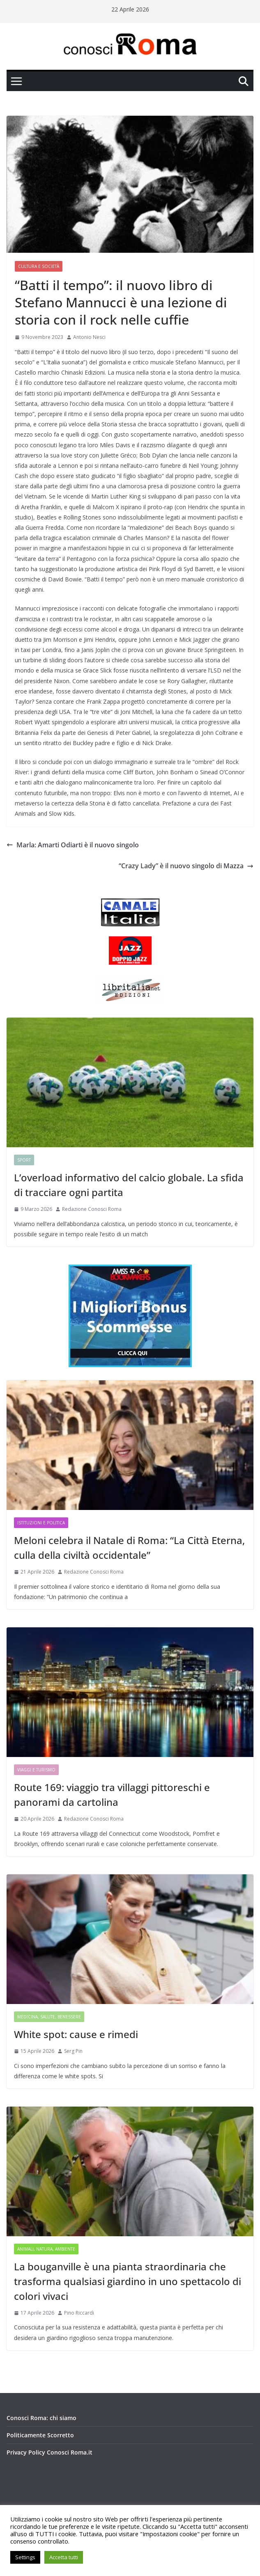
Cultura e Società (38, 266)
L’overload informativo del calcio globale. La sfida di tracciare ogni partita (129, 1185)
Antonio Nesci (89, 337)
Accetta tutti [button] (63, 2557)
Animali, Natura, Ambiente (46, 2249)
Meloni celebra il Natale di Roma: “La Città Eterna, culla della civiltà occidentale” (129, 1547)
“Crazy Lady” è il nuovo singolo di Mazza (186, 865)
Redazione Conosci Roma (92, 1209)
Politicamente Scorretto (40, 2435)
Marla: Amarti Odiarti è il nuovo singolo (73, 844)
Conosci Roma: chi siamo (41, 2418)
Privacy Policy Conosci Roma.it (49, 2452)
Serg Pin (73, 2051)
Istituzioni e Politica (41, 1523)
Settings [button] (25, 2557)
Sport (24, 1160)
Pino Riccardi (79, 2312)
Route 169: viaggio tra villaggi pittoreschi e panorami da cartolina (112, 1794)
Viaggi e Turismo (36, 1770)
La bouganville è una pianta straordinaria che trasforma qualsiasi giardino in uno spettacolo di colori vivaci (127, 2281)
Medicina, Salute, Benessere (49, 2017)
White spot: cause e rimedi (76, 2034)
